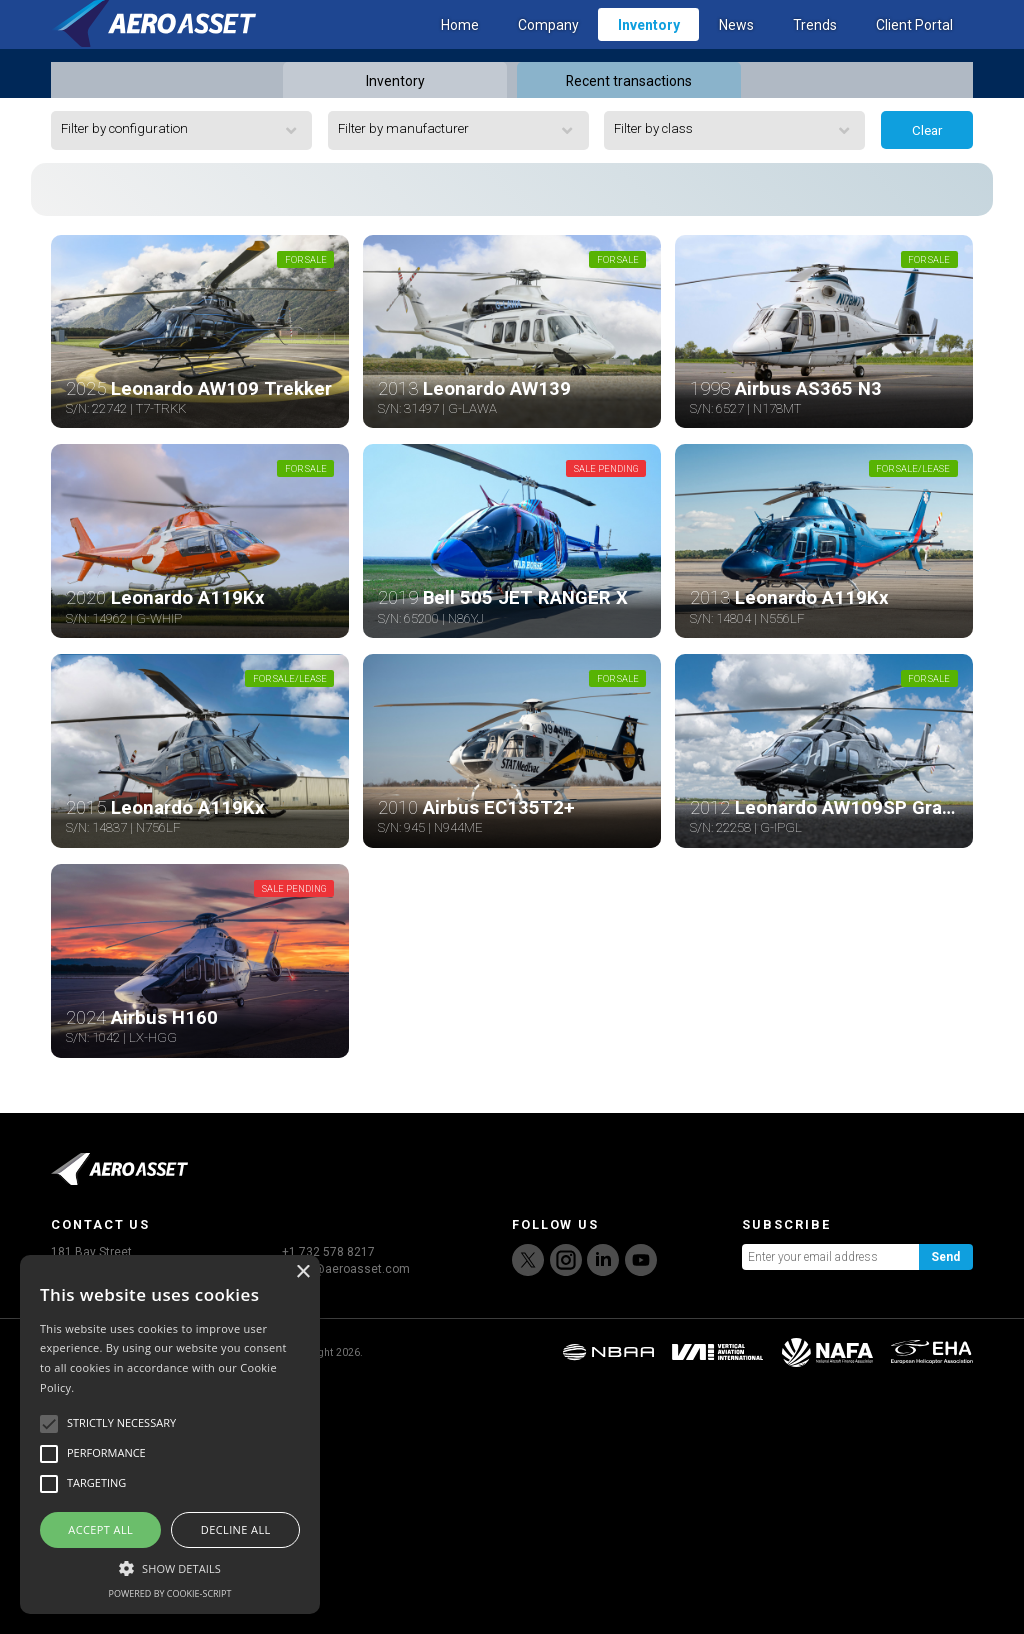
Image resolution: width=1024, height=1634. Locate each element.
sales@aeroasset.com (346, 1516)
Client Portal (914, 51)
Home (460, 51)
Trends (815, 51)
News (736, 51)
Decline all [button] (236, 1529)
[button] (170, 1566)
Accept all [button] (100, 1529)
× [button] (302, 1272)
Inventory (649, 51)
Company (548, 51)
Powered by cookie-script (170, 1593)
